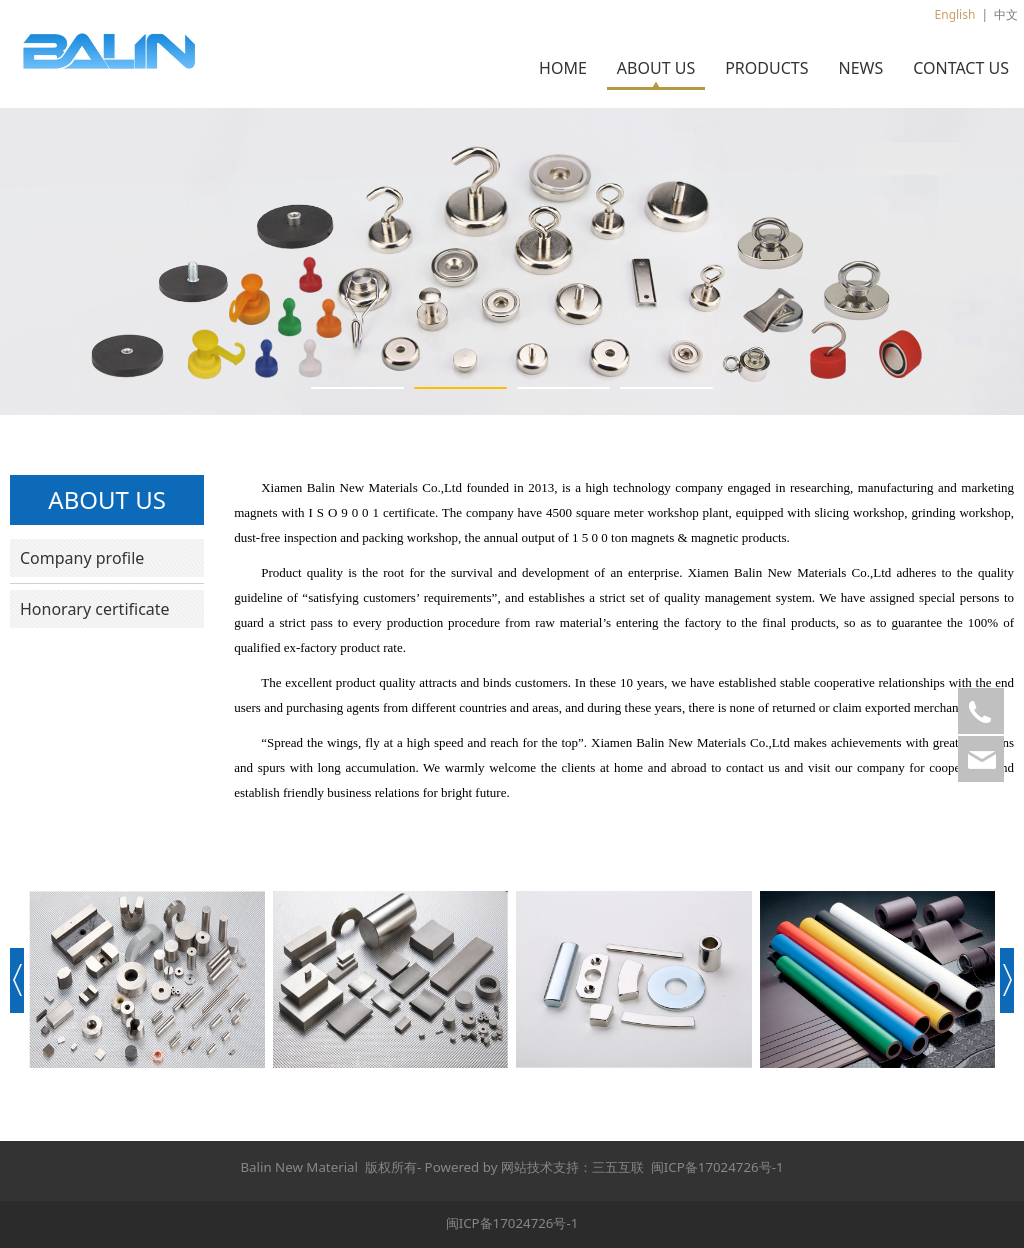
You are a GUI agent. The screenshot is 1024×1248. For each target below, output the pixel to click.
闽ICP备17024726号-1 (717, 1167)
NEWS (860, 68)
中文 (1006, 14)
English (955, 14)
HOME (563, 68)
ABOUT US (656, 68)
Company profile (82, 558)
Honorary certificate (95, 609)
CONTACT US (961, 68)
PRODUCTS (766, 68)
